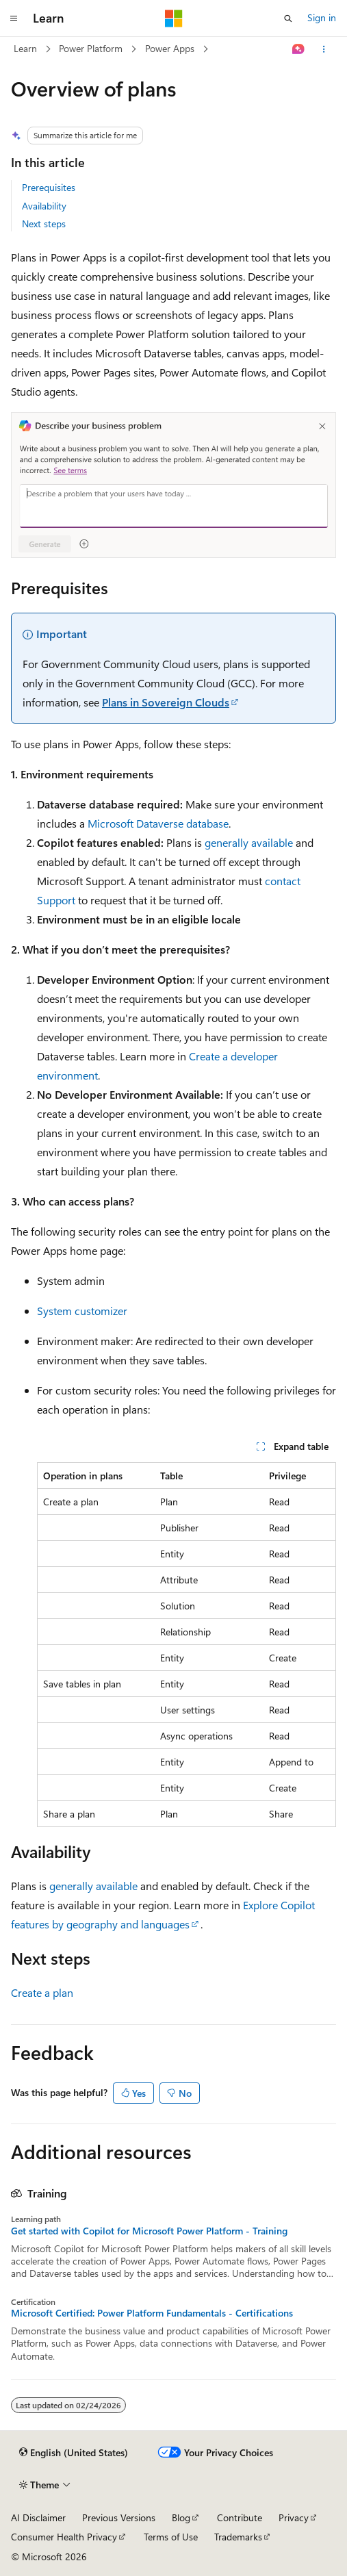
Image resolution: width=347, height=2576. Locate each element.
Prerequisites (48, 187)
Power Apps (169, 48)
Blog (181, 2517)
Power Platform (91, 48)
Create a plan (42, 1992)
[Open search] (288, 18)
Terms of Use (171, 2536)
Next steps (44, 223)
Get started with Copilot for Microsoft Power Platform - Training (149, 2231)
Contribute (239, 2517)
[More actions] (324, 49)
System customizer (82, 1310)
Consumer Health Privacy (64, 2536)
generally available (249, 842)
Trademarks (238, 2536)
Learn (25, 48)
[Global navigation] (13, 18)
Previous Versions (118, 2517)
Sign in (321, 17)
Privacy (294, 2517)
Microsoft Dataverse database (158, 823)
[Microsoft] (174, 18)
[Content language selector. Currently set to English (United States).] (73, 2453)
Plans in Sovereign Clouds (165, 702)
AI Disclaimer (38, 2517)
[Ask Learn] (298, 49)
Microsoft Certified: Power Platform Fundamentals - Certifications (152, 2313)
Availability (44, 205)
